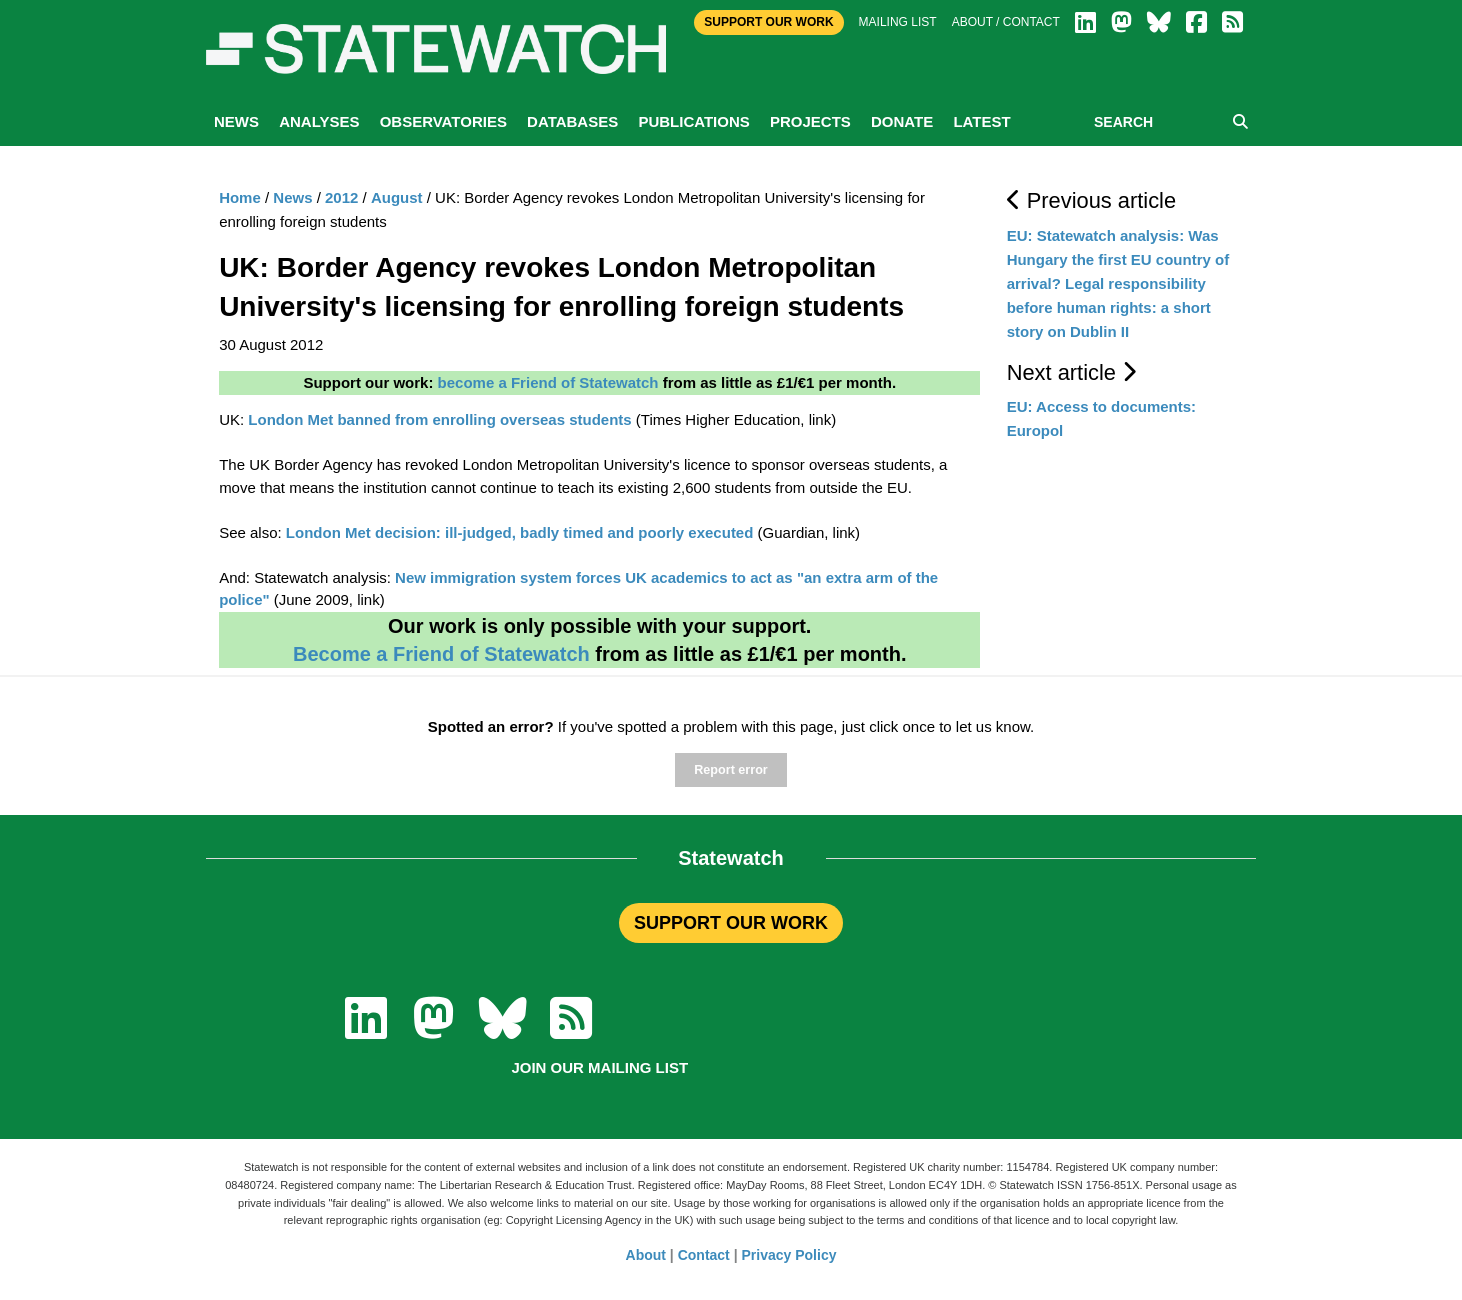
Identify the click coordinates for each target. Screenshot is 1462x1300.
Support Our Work (768, 22)
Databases (572, 121)
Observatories (443, 121)
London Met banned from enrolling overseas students (439, 419)
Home (240, 197)
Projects (810, 121)
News (236, 121)
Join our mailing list (599, 1067)
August (397, 197)
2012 (341, 197)
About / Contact (1006, 22)
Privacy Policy (789, 1255)
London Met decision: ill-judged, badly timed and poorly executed (520, 532)
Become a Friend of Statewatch (441, 654)
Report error (730, 770)
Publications (693, 121)
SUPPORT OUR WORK (731, 923)
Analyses (319, 121)
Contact (704, 1255)
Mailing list (898, 22)
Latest (981, 121)
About (646, 1255)
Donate (902, 121)
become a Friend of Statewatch (548, 382)
